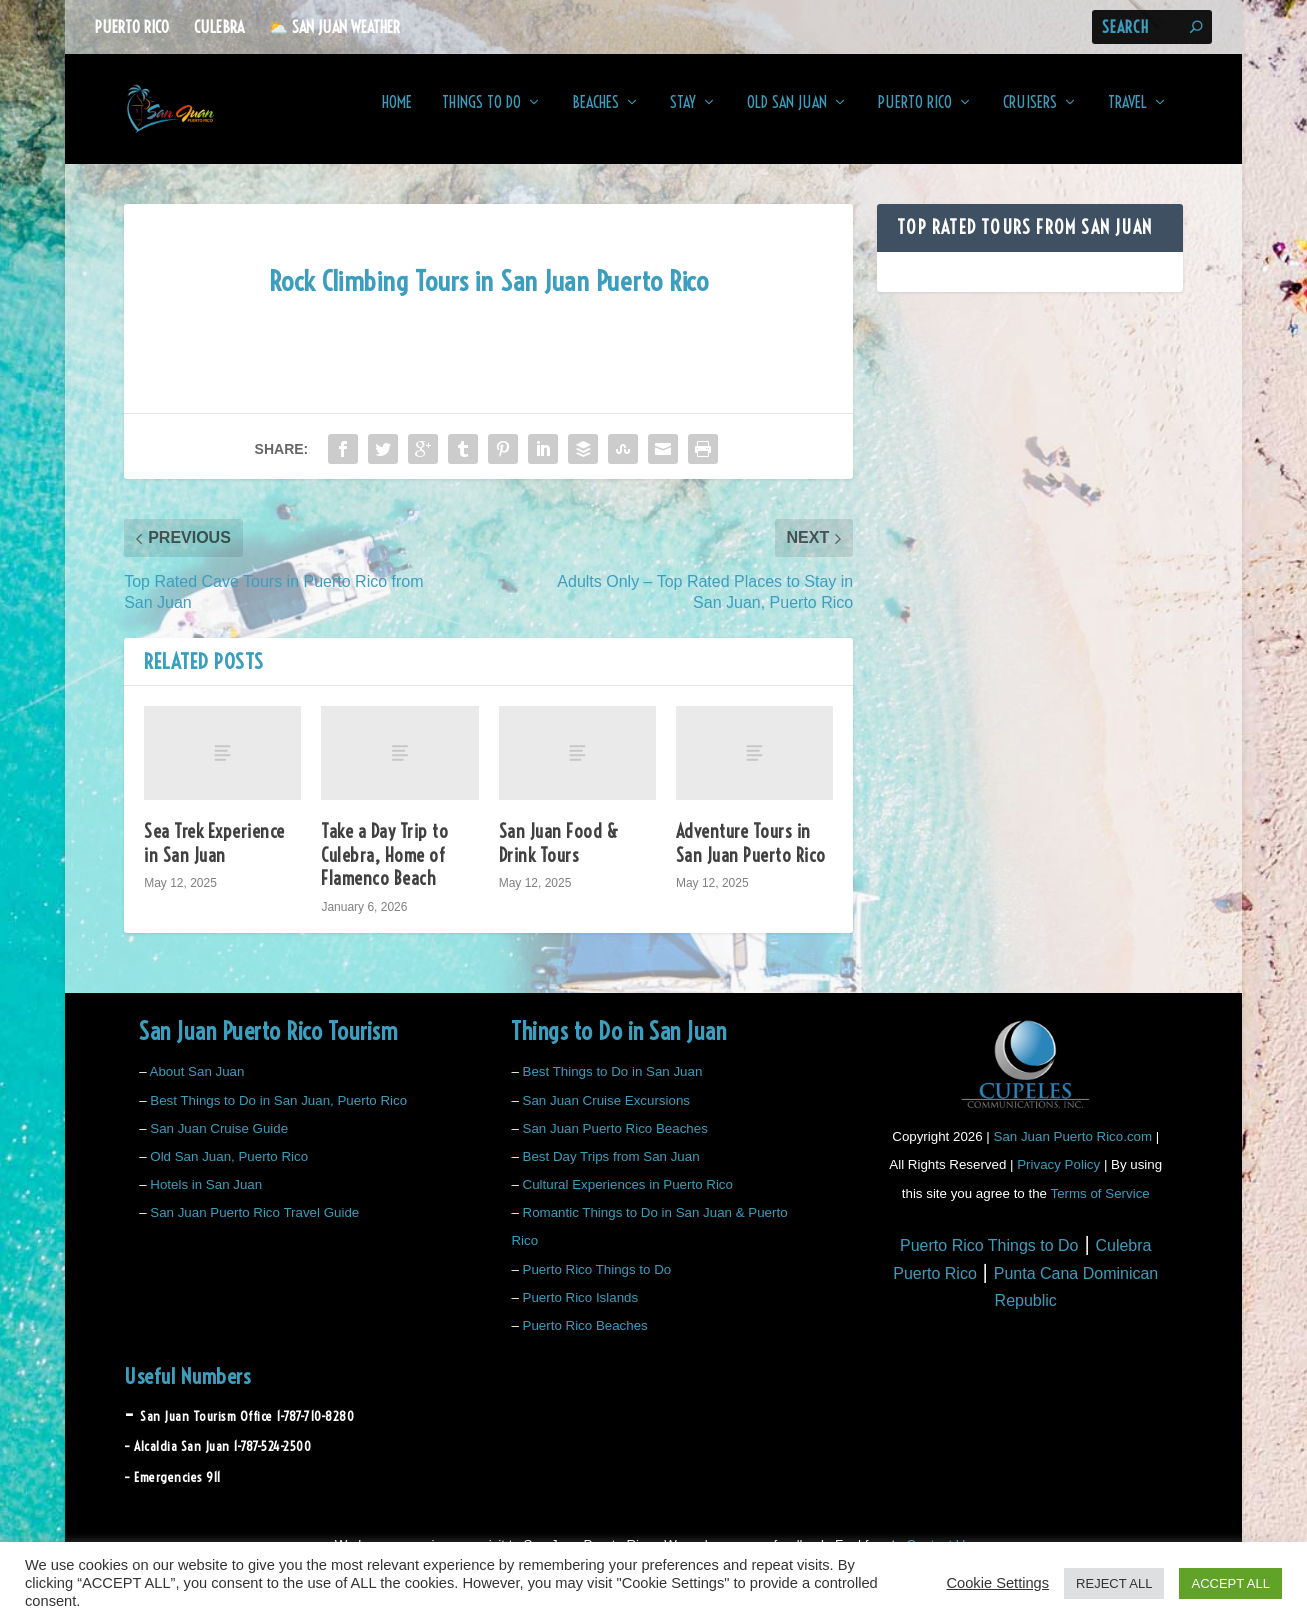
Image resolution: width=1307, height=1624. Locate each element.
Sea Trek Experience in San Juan (214, 857)
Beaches (595, 117)
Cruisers (1030, 117)
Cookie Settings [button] (997, 1583)
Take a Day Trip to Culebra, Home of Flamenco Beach (384, 869)
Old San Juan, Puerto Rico (229, 1170)
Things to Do (481, 117)
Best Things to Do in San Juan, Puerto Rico (278, 1113)
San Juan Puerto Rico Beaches (615, 1142)
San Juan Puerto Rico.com (1073, 1150)
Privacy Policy (1058, 1178)
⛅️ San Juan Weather (334, 27)
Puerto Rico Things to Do (597, 1283)
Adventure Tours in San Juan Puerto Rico (751, 857)
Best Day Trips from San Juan (611, 1170)
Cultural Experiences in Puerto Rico (628, 1198)
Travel (1127, 117)
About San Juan (197, 1085)
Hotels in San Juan (206, 1198)
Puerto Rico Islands (581, 1311)
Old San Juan (787, 117)
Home (397, 117)
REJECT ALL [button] (1114, 1583)
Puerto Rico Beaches (585, 1339)
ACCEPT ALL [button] (1230, 1583)
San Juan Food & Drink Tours (559, 857)
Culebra (219, 27)
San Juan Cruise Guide (219, 1142)
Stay (683, 117)
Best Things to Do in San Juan (613, 1085)
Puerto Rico (132, 27)
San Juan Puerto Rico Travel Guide (254, 1226)
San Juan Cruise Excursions (606, 1113)
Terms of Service (1099, 1207)
